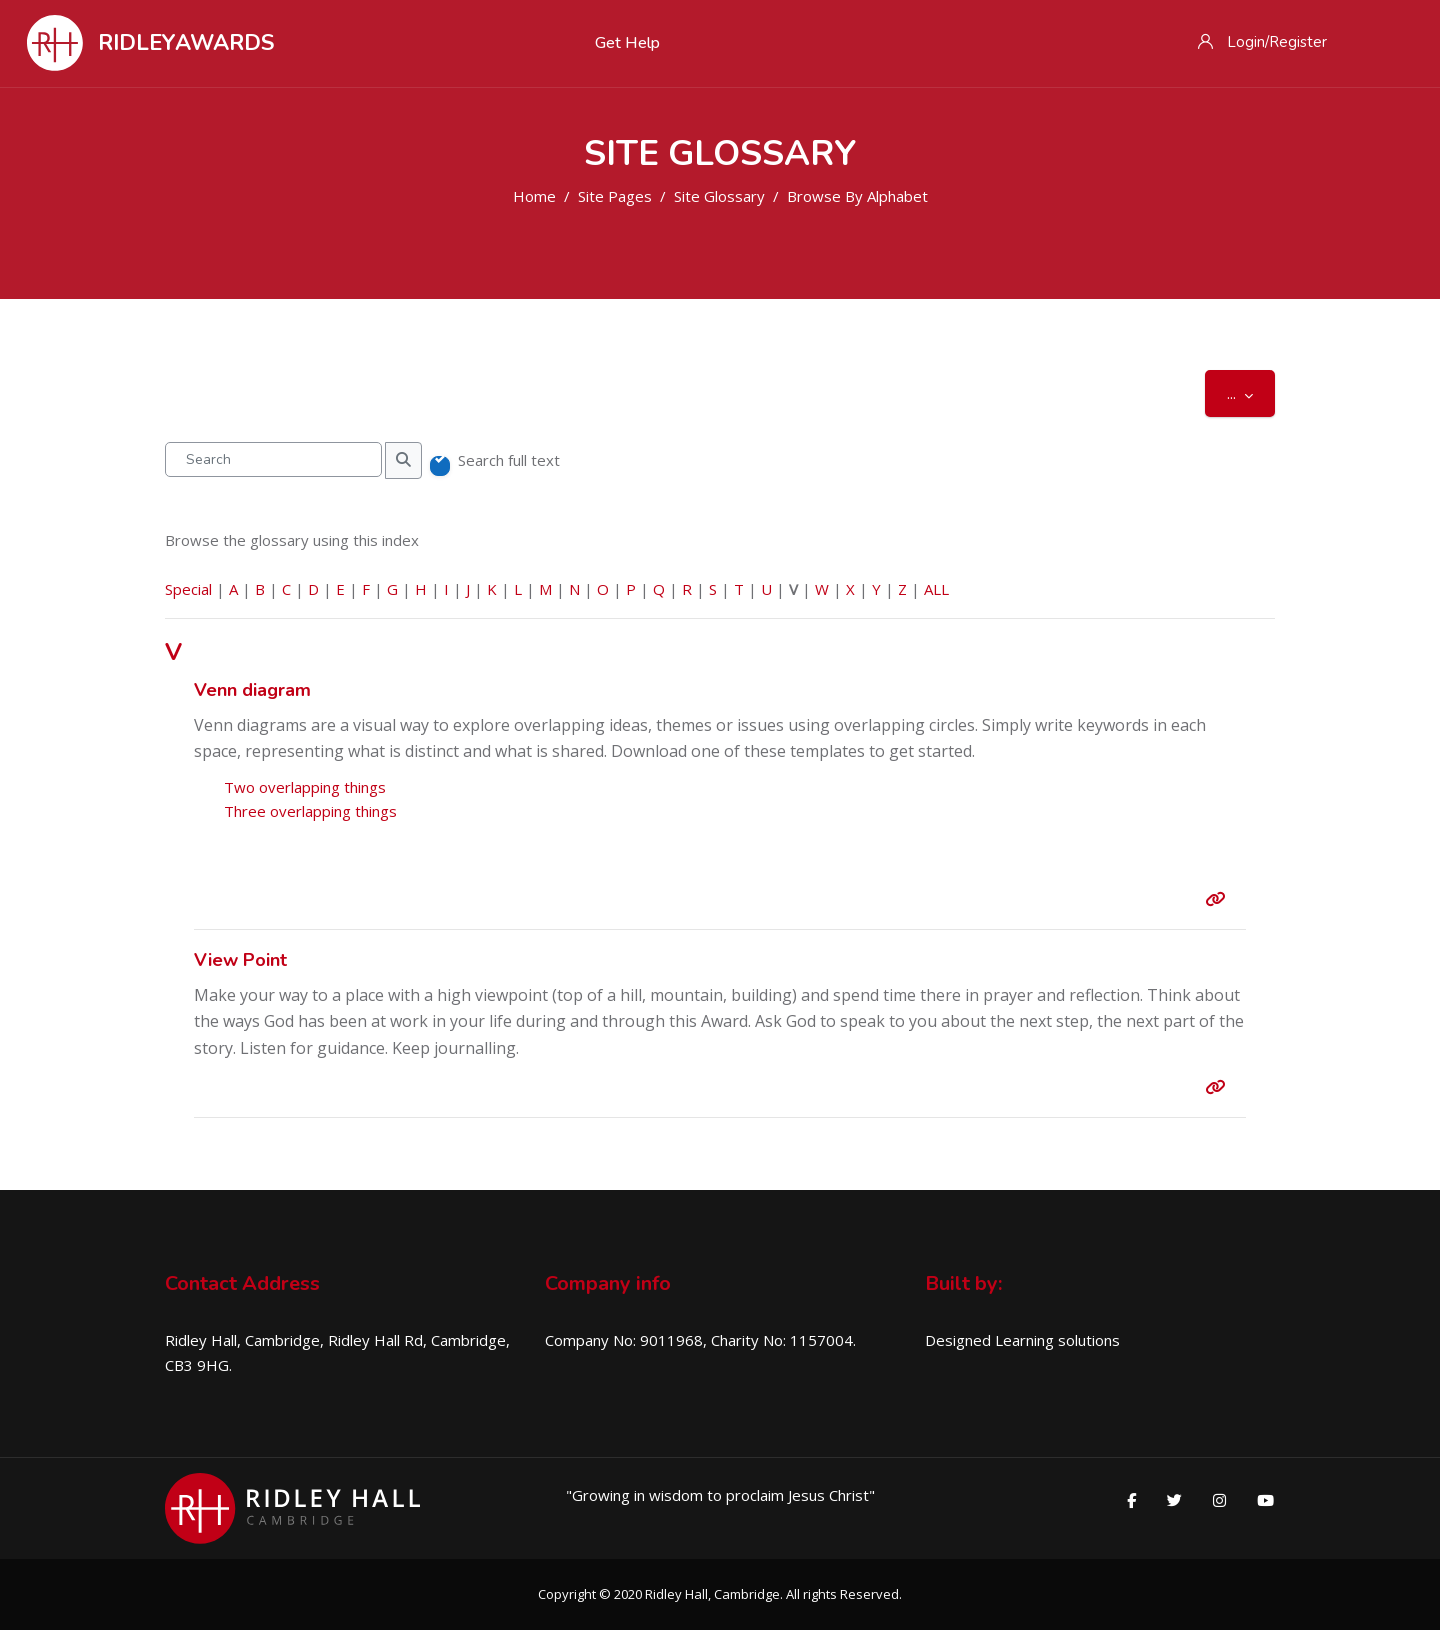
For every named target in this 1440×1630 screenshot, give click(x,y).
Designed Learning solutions (1022, 1340)
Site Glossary (719, 196)
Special (188, 589)
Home (534, 196)
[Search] (273, 459)
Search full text (509, 460)
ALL (936, 589)
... (1251, 392)
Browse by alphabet (857, 196)
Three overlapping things (310, 811)
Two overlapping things (305, 787)
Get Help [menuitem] (627, 43)
